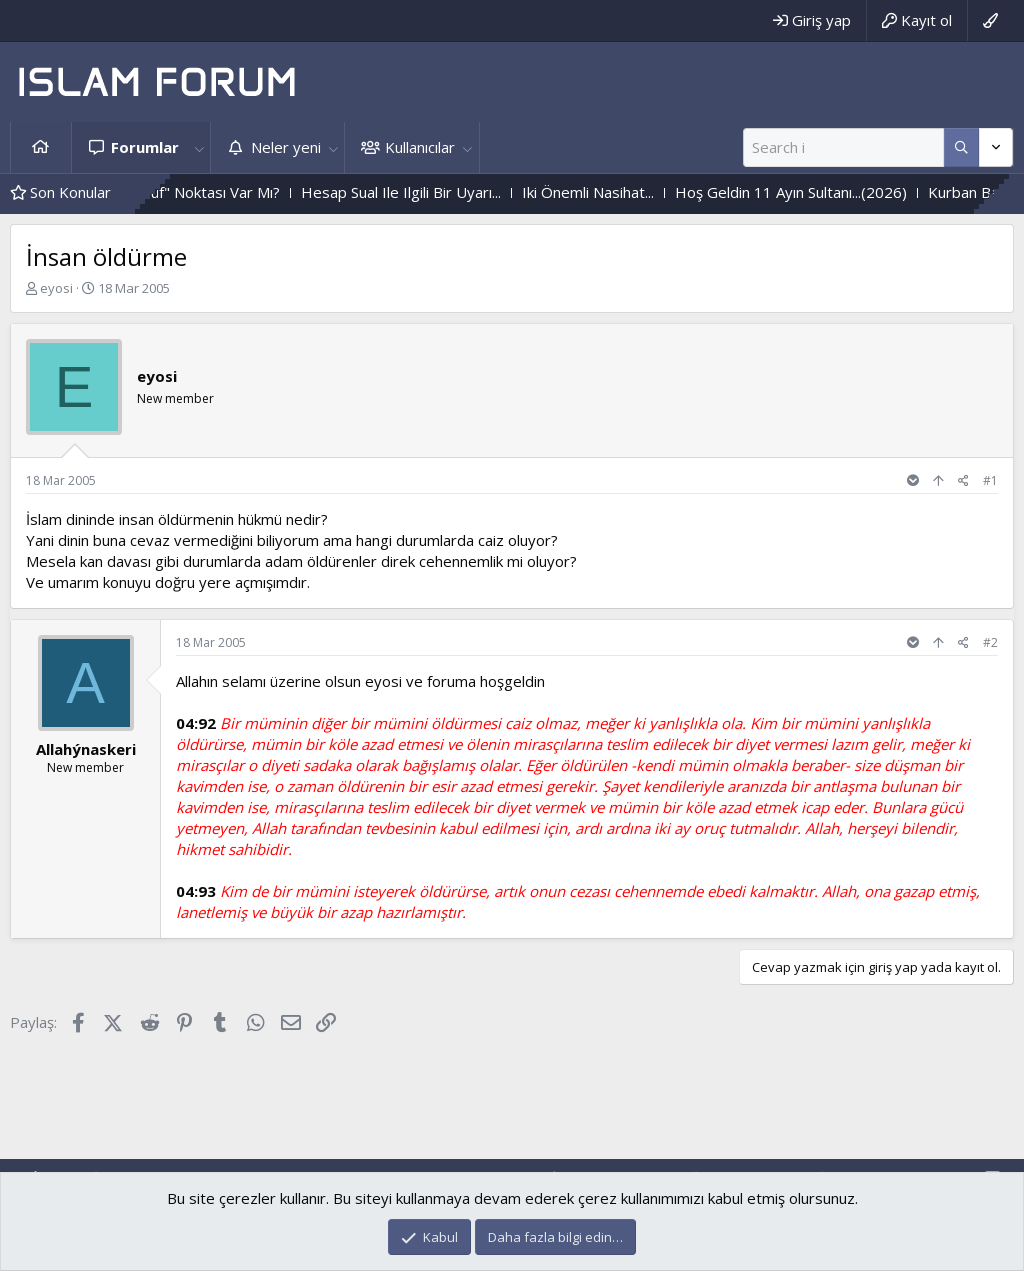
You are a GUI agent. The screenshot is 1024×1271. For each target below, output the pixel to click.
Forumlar (145, 147)
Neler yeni (286, 147)
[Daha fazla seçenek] (961, 147)
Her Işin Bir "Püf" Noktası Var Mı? (188, 192)
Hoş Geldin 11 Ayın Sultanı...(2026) (812, 192)
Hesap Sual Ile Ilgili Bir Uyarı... (422, 192)
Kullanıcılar (420, 147)
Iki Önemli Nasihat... (609, 192)
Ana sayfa (41, 147)
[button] (199, 147)
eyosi (56, 288)
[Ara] (843, 147)
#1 (990, 480)
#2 (990, 642)
